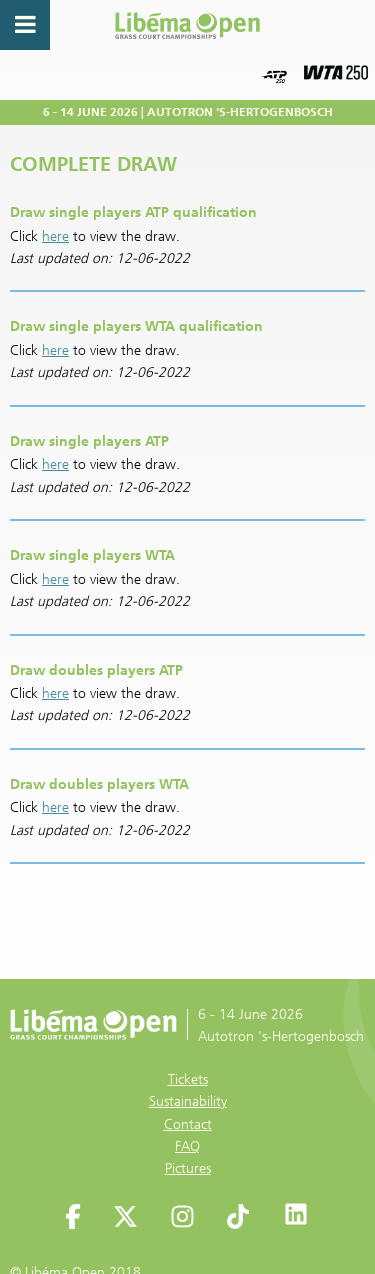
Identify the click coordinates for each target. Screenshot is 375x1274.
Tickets (188, 1079)
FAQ (187, 1146)
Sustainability (188, 1101)
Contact (188, 1124)
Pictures (188, 1168)
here (55, 236)
